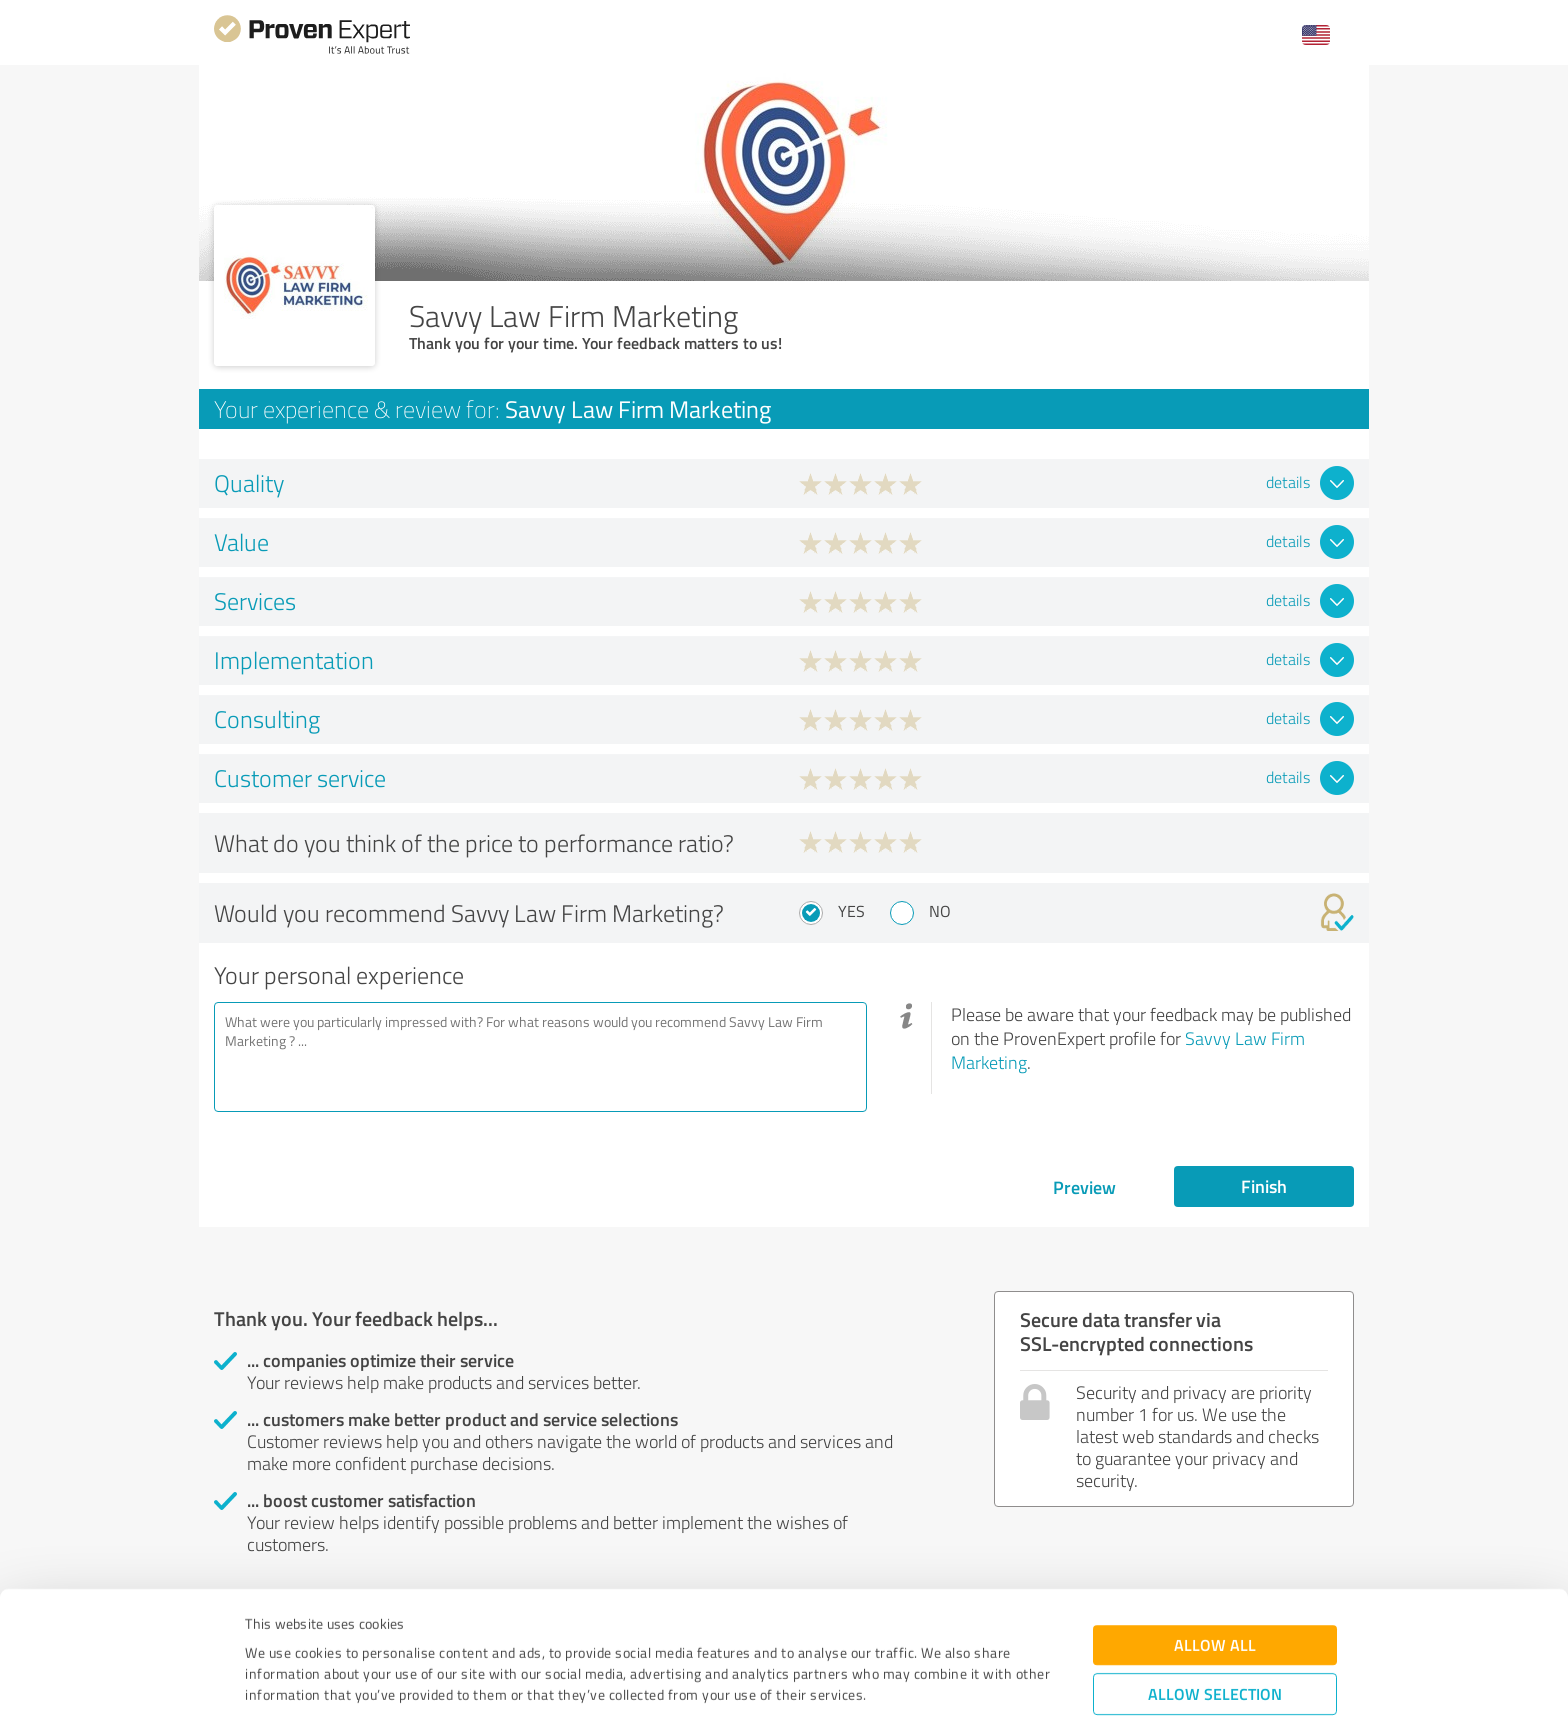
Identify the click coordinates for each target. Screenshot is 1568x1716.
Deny (1215, 1641)
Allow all (1215, 1530)
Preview (1084, 1187)
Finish (1264, 1186)
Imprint (268, 1622)
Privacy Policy (345, 1622)
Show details (909, 1678)
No (940, 911)
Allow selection (1215, 1579)
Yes (851, 911)
